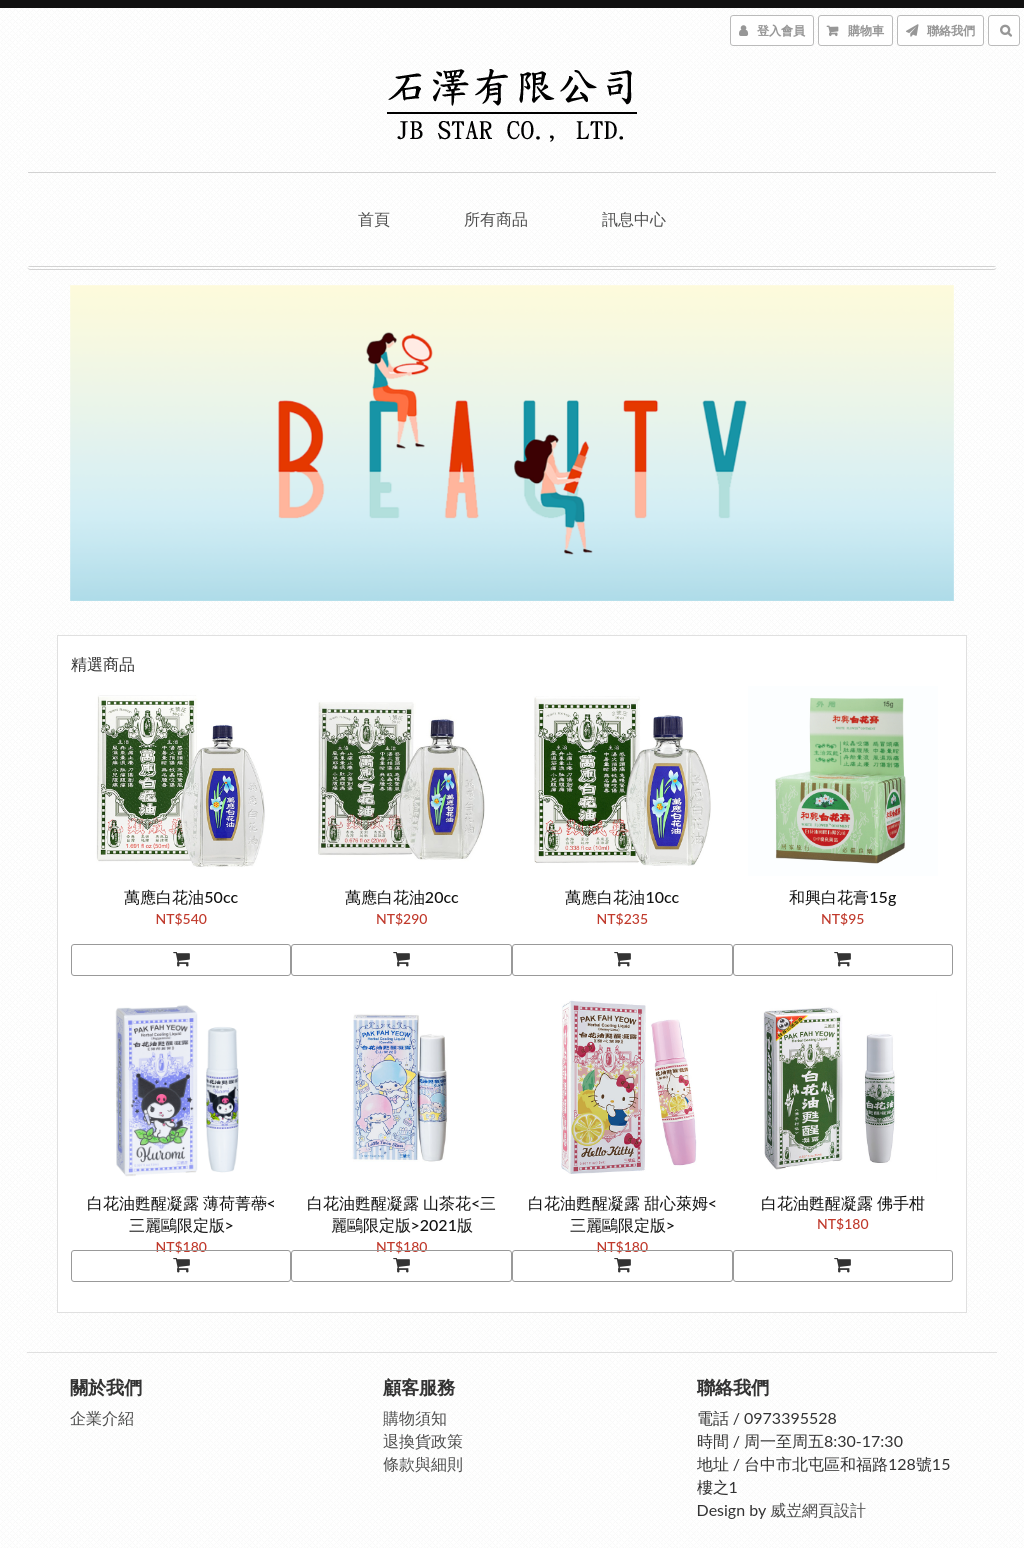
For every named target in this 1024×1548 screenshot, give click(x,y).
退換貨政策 (425, 1437)
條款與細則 (425, 1460)
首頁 (374, 218)
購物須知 (417, 1414)
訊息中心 (634, 218)
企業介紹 (104, 1414)
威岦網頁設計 (820, 1505)
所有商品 (496, 218)
